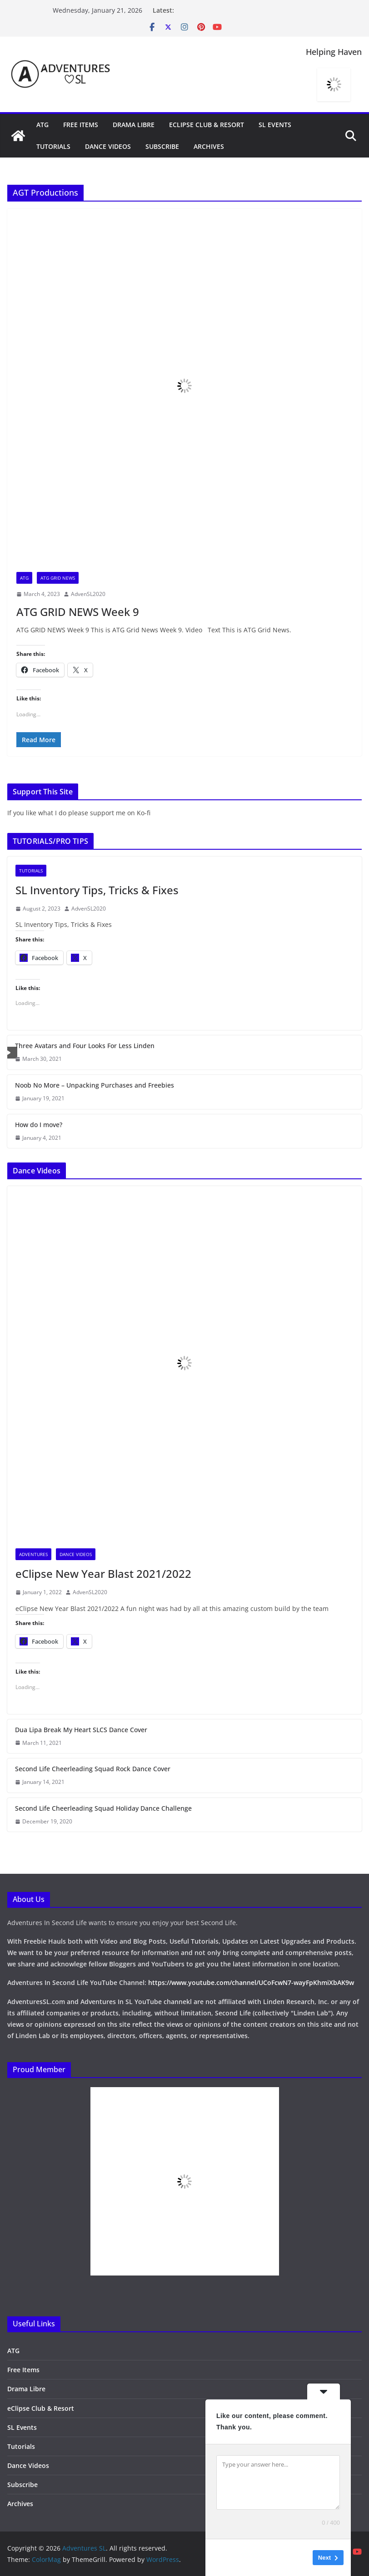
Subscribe (162, 146)
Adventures (33, 1554)
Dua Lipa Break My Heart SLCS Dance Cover (81, 1729)
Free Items (80, 124)
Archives (209, 146)
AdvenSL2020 (88, 594)
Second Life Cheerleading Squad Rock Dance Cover (92, 1768)
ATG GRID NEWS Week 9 (77, 611)
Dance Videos (108, 146)
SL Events (275, 124)
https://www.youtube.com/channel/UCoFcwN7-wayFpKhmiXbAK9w (251, 1982)
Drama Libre (134, 124)
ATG (42, 124)
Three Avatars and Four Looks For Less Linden (85, 1045)
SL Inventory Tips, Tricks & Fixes (97, 889)
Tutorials (53, 146)
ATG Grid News (57, 578)
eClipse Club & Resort (206, 124)
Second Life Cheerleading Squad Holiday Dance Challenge (103, 1808)
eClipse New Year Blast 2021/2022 (103, 1573)
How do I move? (38, 1124)
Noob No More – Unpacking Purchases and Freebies (94, 1085)
